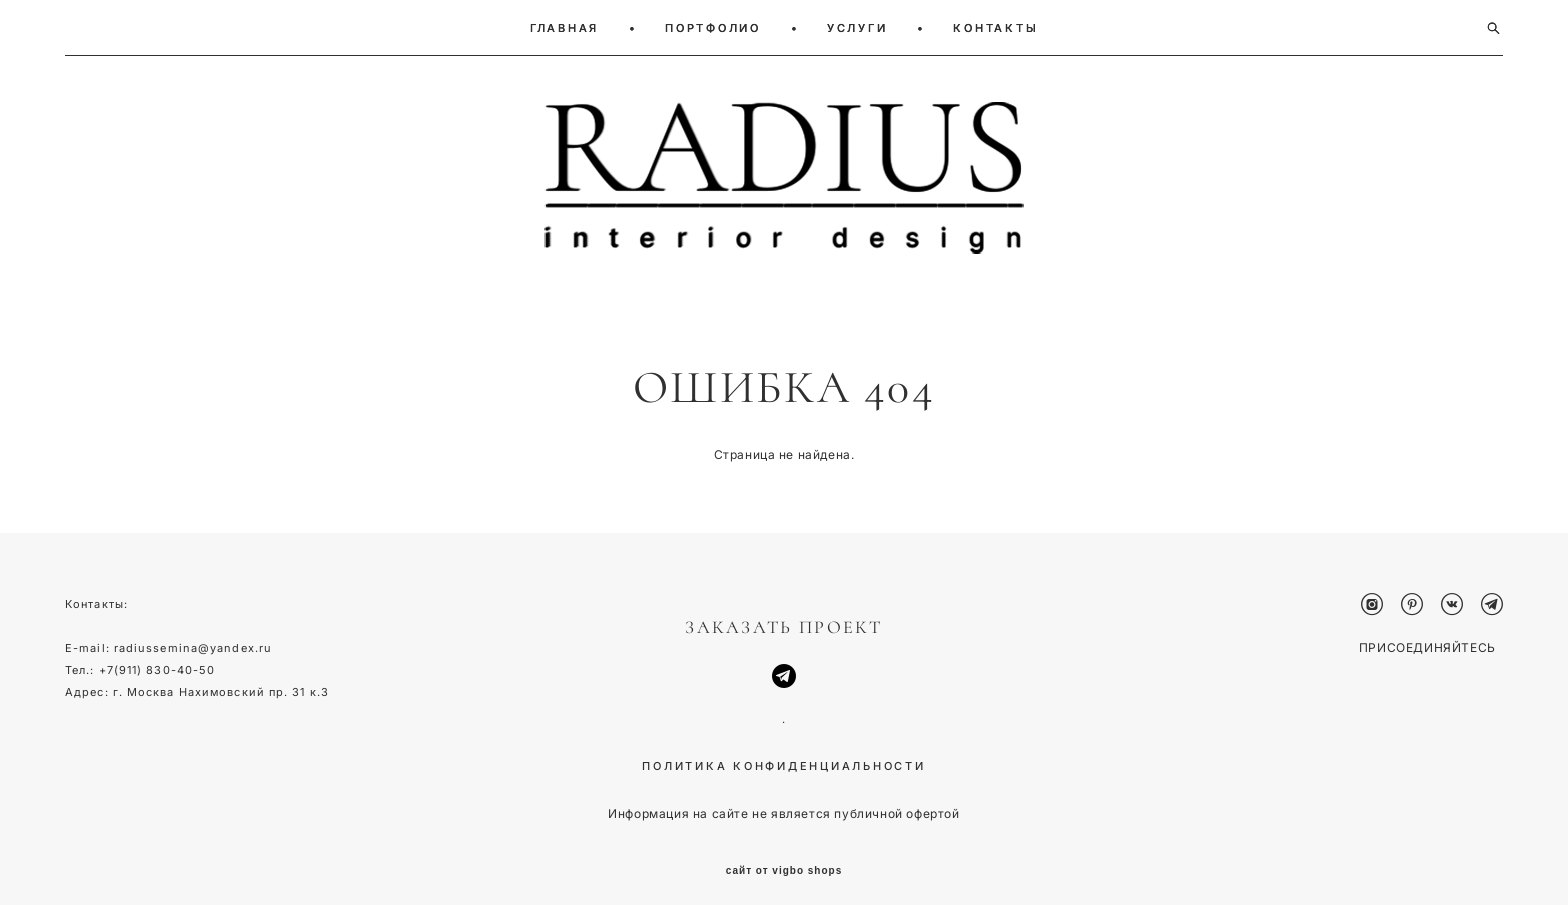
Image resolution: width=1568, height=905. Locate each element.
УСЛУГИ (857, 28)
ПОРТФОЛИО (713, 28)
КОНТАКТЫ (995, 28)
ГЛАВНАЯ (564, 28)
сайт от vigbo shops (784, 858)
